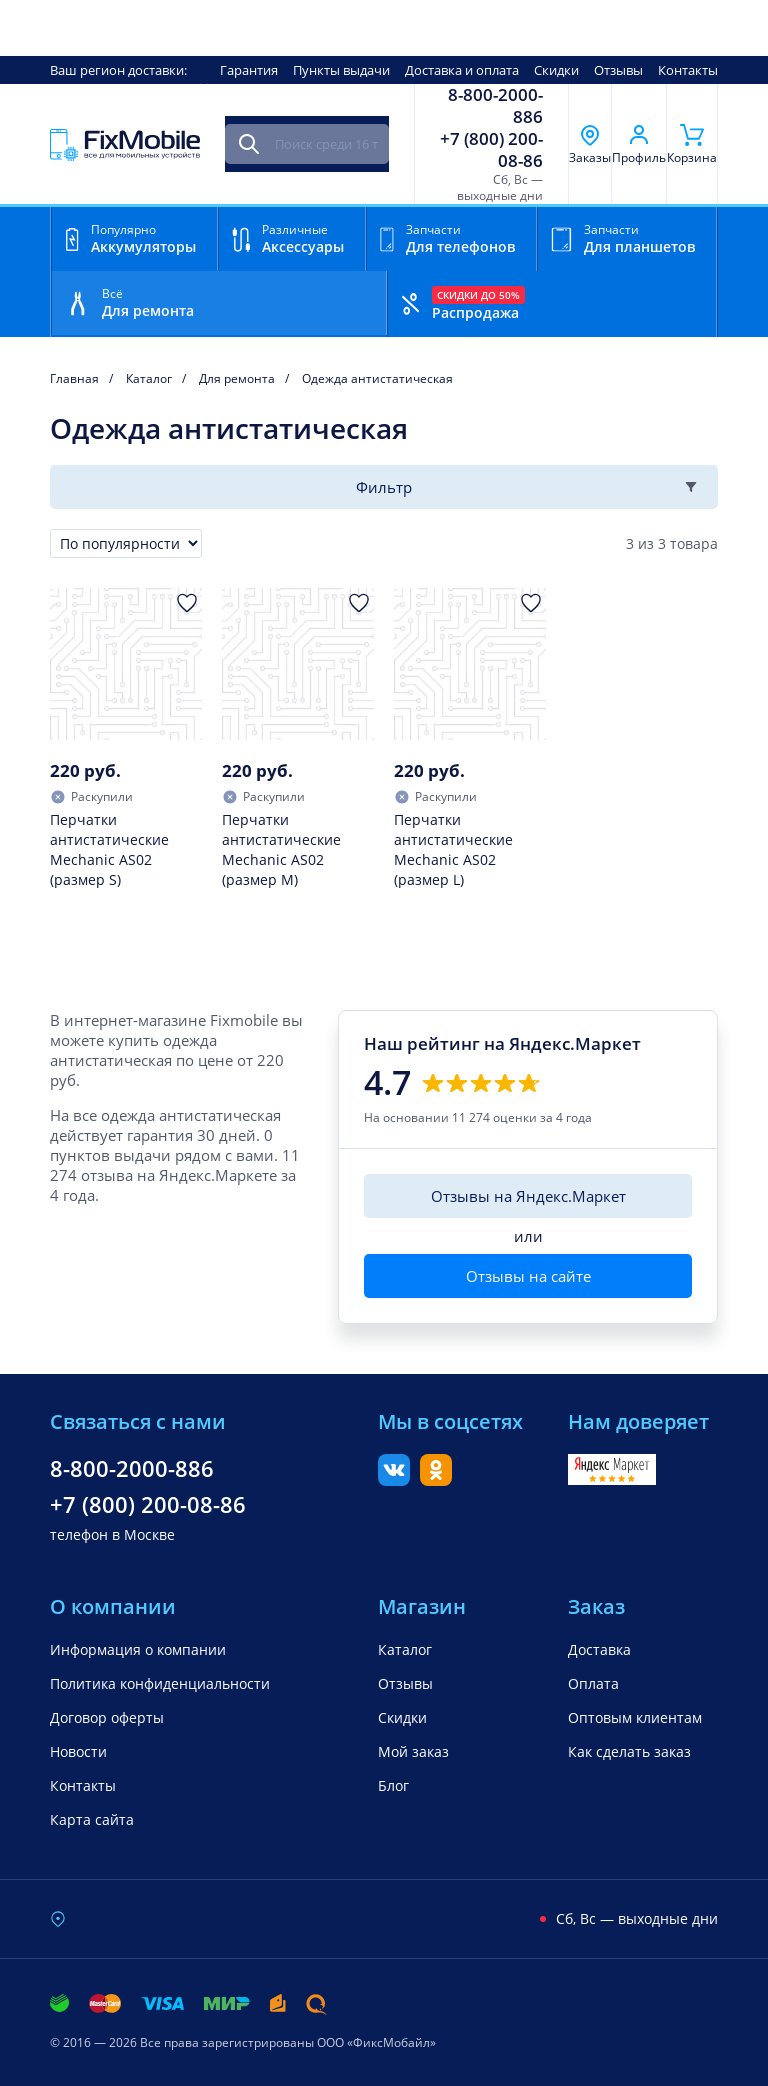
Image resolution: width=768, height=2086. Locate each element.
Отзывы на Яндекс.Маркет (528, 1196)
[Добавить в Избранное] (187, 603)
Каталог (405, 1649)
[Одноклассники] (436, 1480)
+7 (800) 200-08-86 (491, 150)
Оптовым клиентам (635, 1717)
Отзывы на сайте (528, 1276)
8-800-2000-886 (495, 106)
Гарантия (249, 70)
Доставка (599, 1649)
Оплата (593, 1683)
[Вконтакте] (394, 1480)
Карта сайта (92, 1819)
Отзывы (618, 70)
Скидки (556, 70)
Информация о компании (138, 1649)
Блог (393, 1785)
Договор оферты (107, 1717)
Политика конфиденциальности (160, 1683)
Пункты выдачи (341, 70)
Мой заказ (413, 1751)
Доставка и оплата (462, 70)
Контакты (688, 70)
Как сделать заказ (629, 1751)
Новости (78, 1751)
